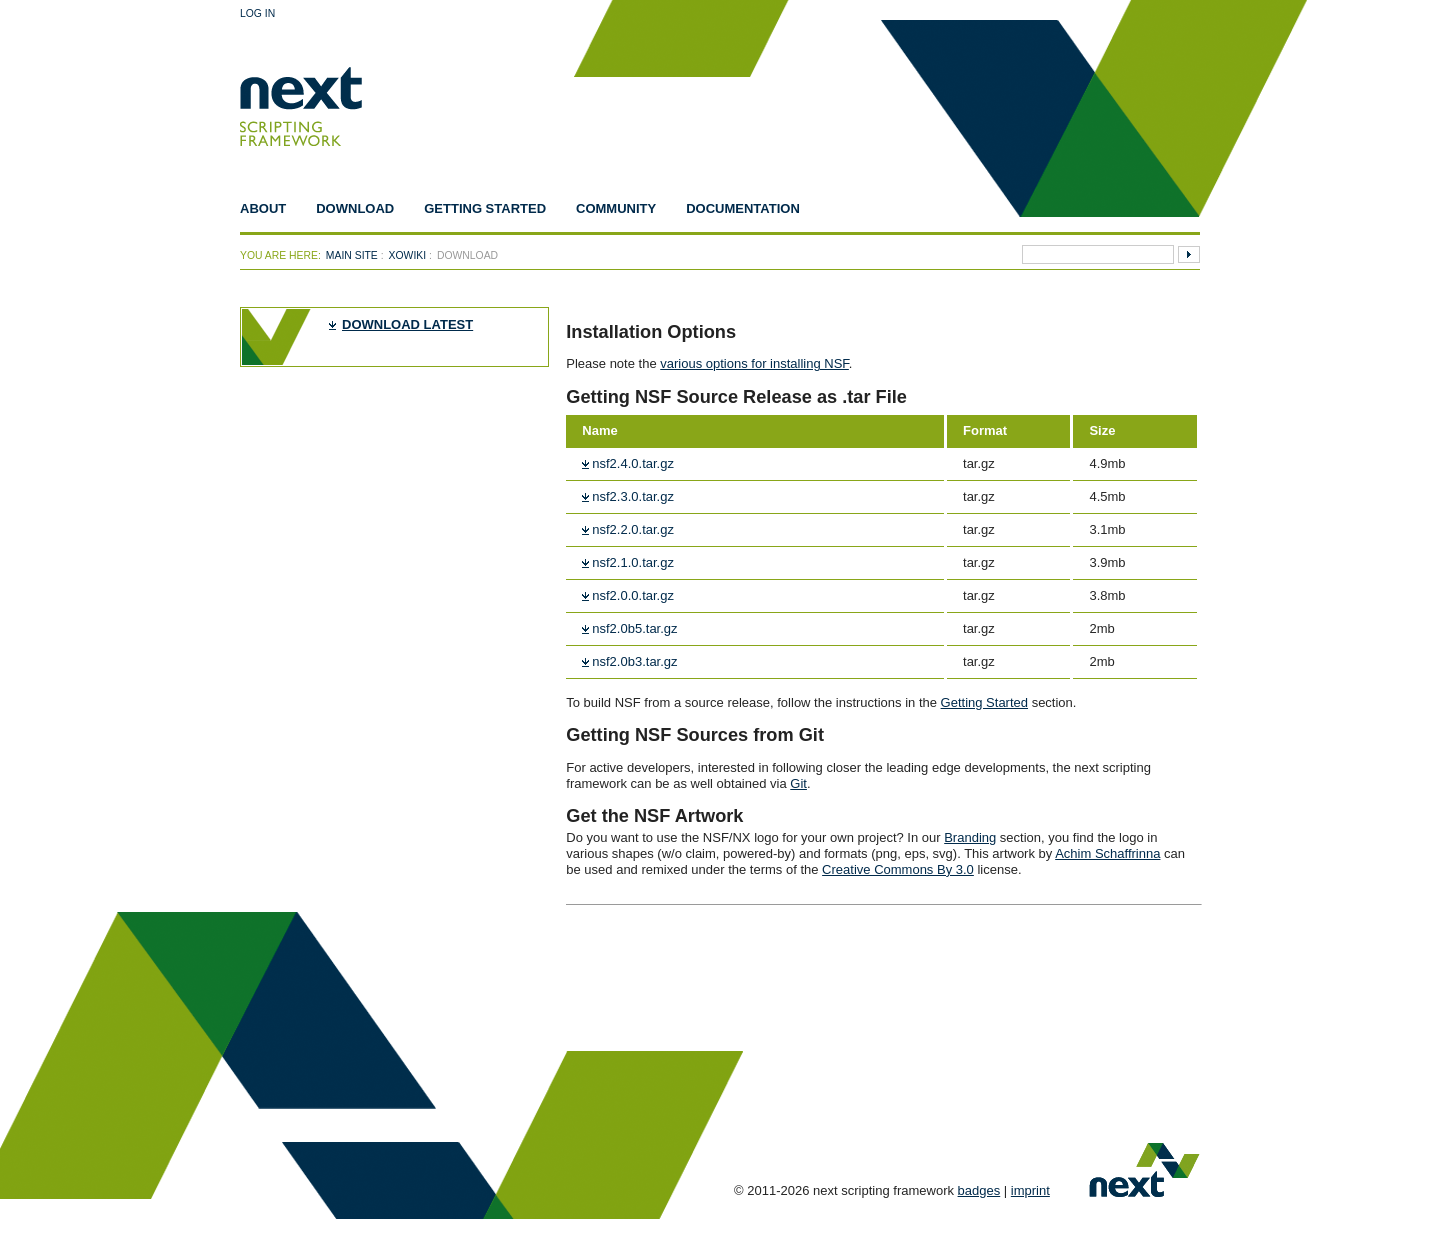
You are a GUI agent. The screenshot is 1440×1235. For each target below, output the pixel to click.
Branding (970, 837)
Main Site (352, 255)
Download (355, 208)
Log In (257, 13)
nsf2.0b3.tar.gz (634, 661)
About (263, 208)
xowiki (408, 255)
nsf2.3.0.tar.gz (633, 496)
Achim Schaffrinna (1107, 853)
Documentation (743, 208)
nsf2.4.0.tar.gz (633, 463)
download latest (407, 324)
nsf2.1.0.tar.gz (633, 562)
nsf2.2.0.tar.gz (633, 529)
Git (798, 783)
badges (979, 1190)
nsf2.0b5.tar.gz (634, 628)
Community (616, 208)
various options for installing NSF (754, 363)
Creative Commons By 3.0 (898, 869)
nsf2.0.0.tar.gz (633, 595)
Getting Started (485, 208)
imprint (1030, 1190)
